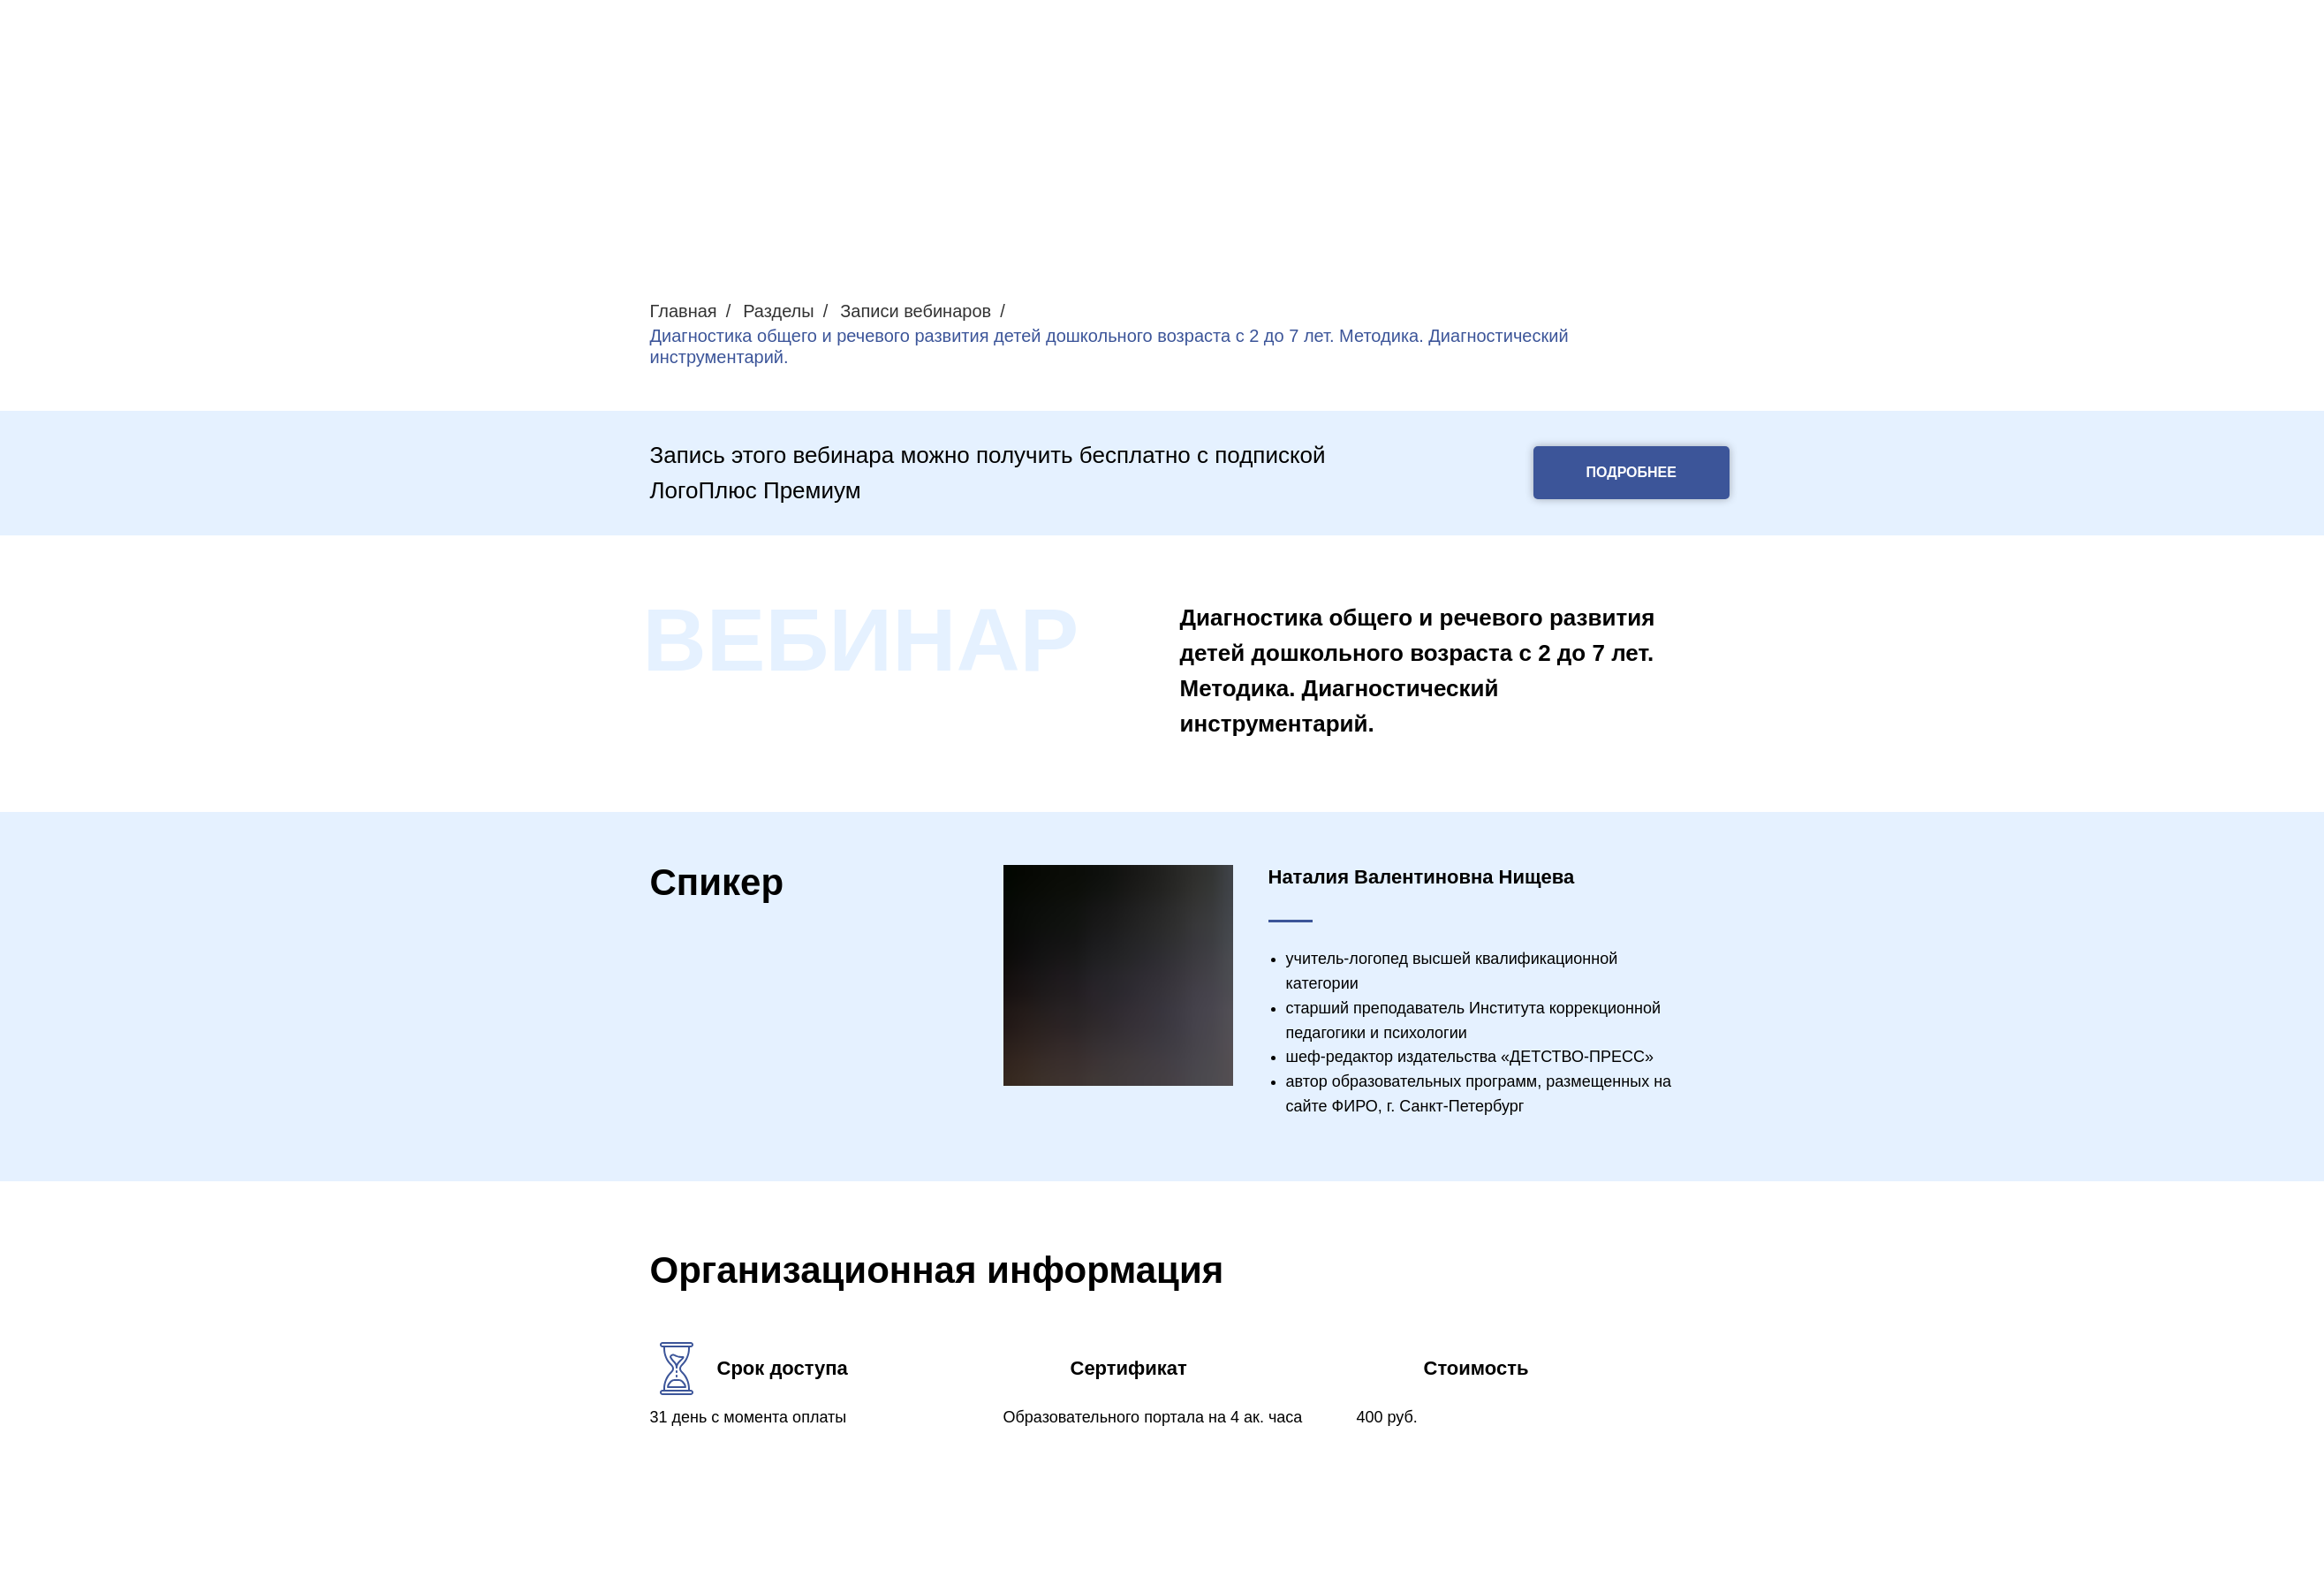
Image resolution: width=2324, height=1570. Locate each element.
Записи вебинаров (915, 311)
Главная (683, 311)
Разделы (778, 311)
